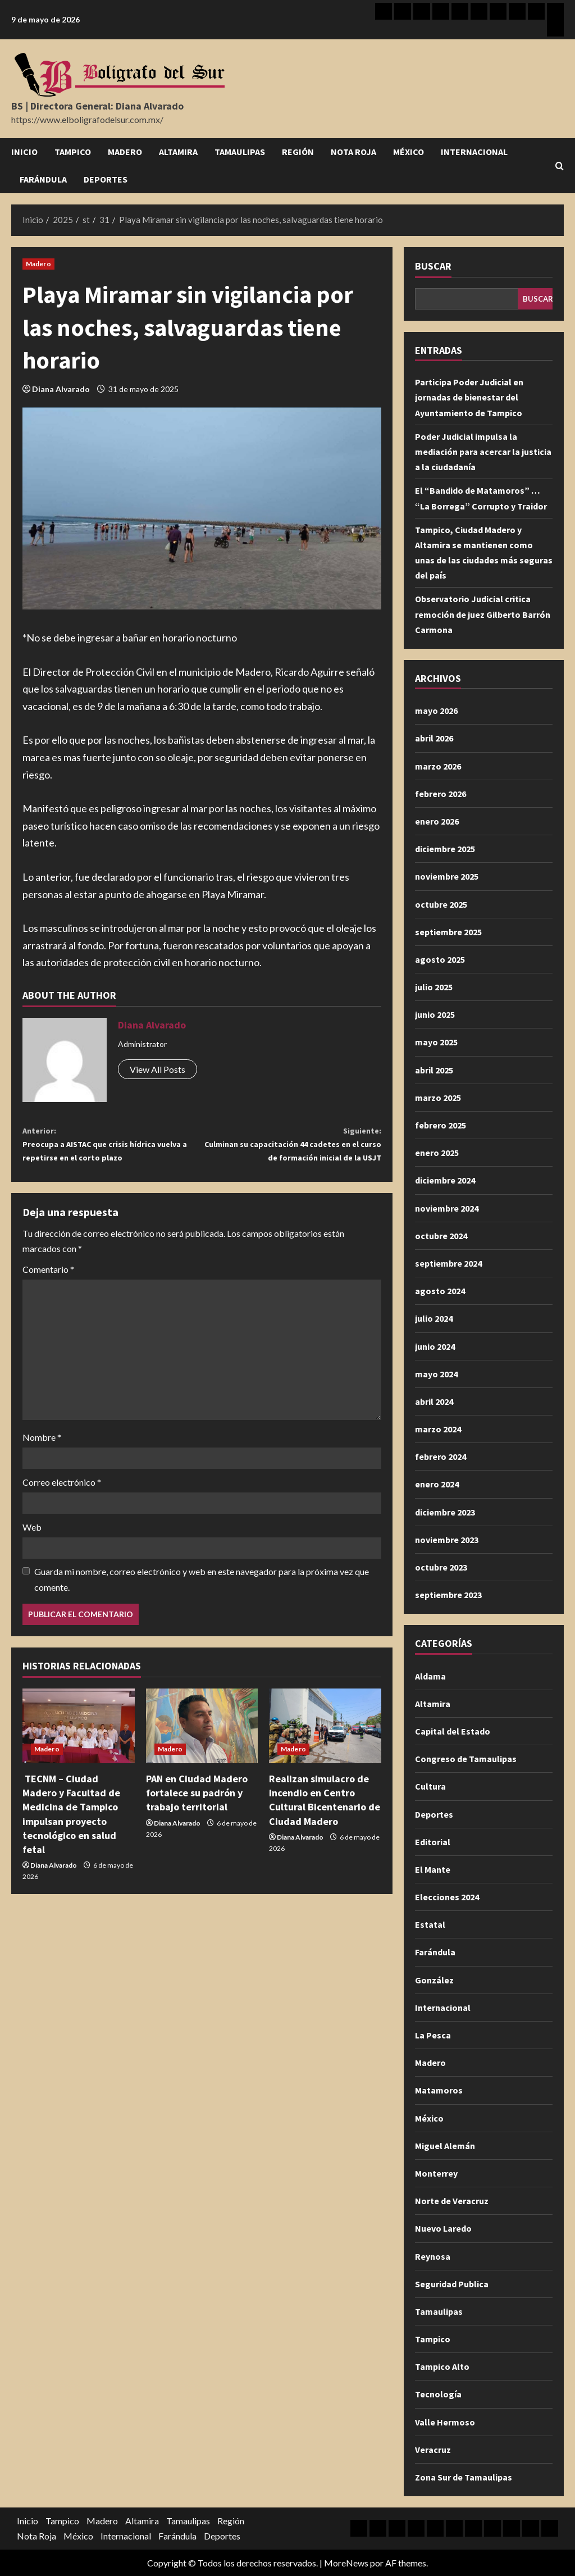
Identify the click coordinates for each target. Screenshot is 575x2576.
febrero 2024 (440, 1456)
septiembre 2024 (448, 1263)
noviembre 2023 (446, 1539)
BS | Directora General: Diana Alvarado (97, 105)
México (408, 151)
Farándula (43, 179)
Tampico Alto (442, 2366)
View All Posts (157, 1069)
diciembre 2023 (445, 1512)
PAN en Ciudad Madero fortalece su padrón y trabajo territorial (197, 1821)
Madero (125, 151)
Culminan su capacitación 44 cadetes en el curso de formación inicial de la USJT (291, 1158)
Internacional (474, 151)
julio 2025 (434, 987)
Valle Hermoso (445, 2422)
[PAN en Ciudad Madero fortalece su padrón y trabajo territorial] (202, 1754)
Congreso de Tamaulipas (466, 1758)
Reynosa (432, 2256)
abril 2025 (434, 1070)
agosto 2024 (440, 1290)
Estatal (430, 1924)
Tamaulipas (240, 151)
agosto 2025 (440, 959)
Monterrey (436, 2173)
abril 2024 (434, 1401)
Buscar (433, 266)
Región (298, 151)
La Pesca (433, 2035)
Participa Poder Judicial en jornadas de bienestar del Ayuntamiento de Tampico (469, 397)
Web (32, 1555)
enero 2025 (437, 1152)
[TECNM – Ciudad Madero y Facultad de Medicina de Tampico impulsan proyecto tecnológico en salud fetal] (78, 1754)
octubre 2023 (441, 1567)
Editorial (432, 1841)
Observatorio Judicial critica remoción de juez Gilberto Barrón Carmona (482, 614)
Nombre (41, 1465)
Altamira (178, 151)
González (434, 1980)
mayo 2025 (436, 1042)
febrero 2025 (440, 1125)
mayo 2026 (436, 710)
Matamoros (439, 2090)
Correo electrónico (61, 1510)
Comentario (48, 1297)
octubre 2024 (441, 1235)
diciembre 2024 (445, 1180)
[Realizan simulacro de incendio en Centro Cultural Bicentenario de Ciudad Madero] (325, 1754)
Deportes (105, 179)
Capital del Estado (452, 1731)
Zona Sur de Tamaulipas (463, 2477)
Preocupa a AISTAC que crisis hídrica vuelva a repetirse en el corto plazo (112, 1149)
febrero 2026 (440, 793)
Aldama (430, 1676)
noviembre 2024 (446, 1208)
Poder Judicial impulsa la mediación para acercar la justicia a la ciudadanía (483, 451)
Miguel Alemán (445, 2145)
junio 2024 (435, 1346)
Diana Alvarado (61, 389)
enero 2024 (437, 1484)
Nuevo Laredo (443, 2228)
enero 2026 (437, 821)
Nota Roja (353, 151)
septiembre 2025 (448, 931)
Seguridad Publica (452, 2284)
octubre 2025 (441, 904)
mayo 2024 (436, 1374)
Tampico (72, 151)
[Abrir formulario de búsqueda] (559, 166)
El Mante (432, 1869)
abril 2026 (434, 738)
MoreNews (346, 2562)
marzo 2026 (438, 766)
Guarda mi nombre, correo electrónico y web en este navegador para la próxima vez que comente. (201, 1608)
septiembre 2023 (448, 1594)
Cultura (430, 1786)
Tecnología (438, 2394)
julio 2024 (434, 1318)
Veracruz (433, 2449)
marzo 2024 (438, 1429)
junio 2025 (435, 1014)
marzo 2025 (438, 1097)
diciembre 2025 (445, 848)
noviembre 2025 (446, 876)
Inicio (24, 151)
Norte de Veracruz (452, 2200)
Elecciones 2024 (447, 1897)
